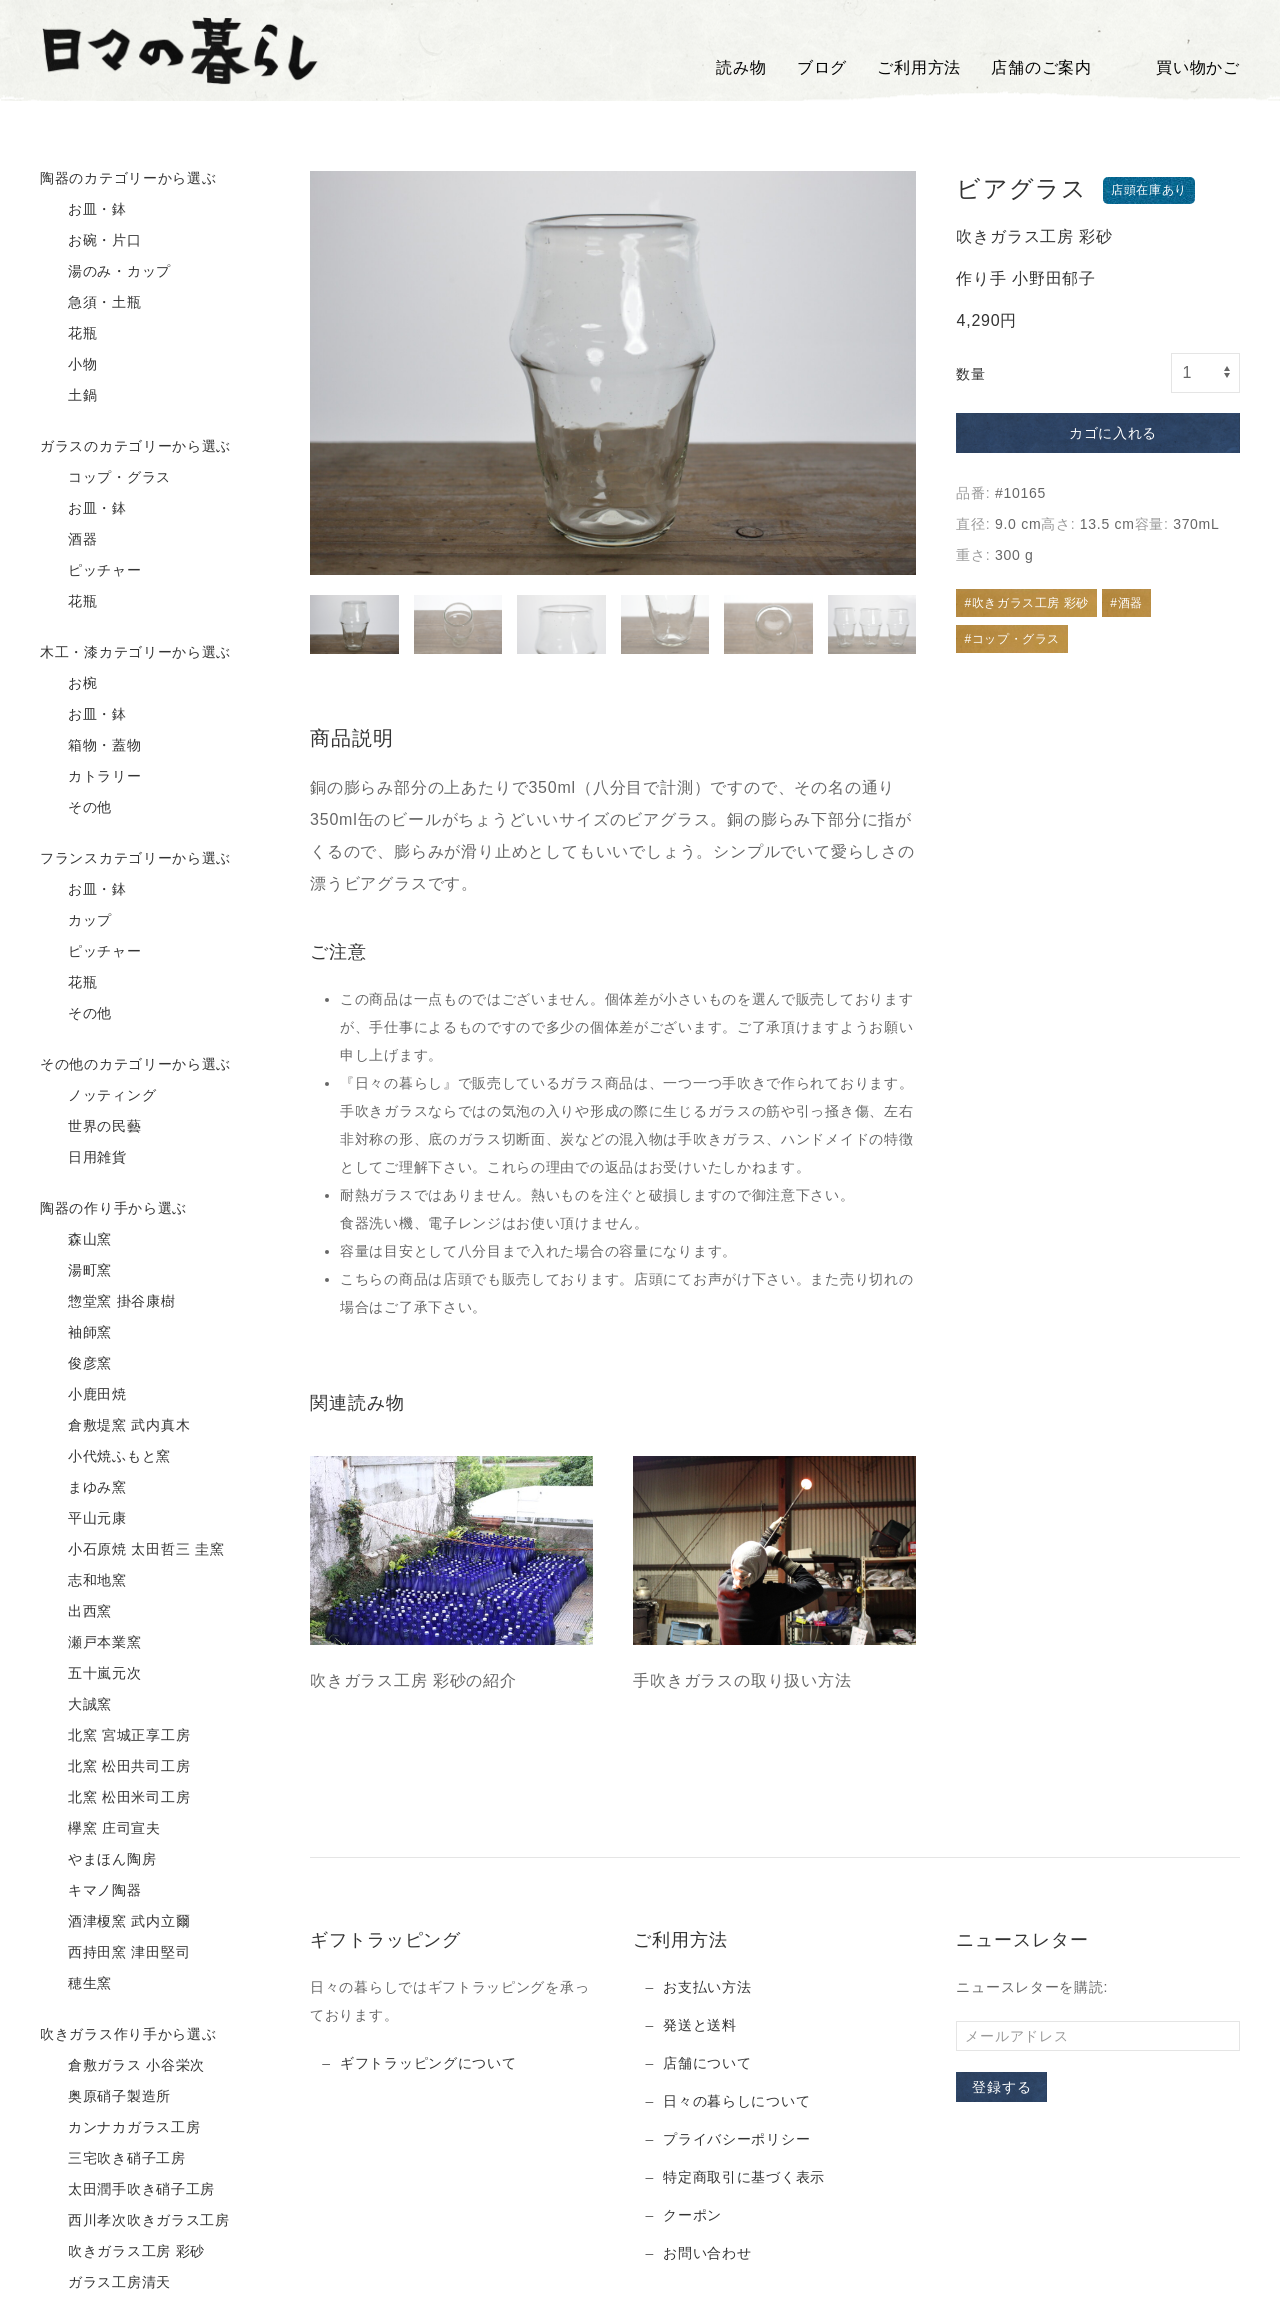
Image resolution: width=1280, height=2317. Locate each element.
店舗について (707, 2063)
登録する (1001, 2087)
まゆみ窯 (83, 1488)
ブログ (822, 67)
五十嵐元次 (91, 1674)
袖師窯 (76, 1333)
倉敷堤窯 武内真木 (115, 1426)
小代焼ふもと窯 (105, 1457)
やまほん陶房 (98, 1860)
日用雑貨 (83, 1158)
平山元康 (83, 1519)
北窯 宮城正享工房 (115, 1736)
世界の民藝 (91, 1127)
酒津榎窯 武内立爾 (115, 1922)
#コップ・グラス (1011, 639)
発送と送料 (700, 2025)
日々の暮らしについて (736, 2101)
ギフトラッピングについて (428, 2063)
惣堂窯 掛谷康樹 (108, 1302)
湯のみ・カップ (105, 272)
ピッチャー (91, 571)
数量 (970, 374)
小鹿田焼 (83, 1395)
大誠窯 (76, 1705)
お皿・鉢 (83, 210)
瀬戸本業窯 (91, 1643)
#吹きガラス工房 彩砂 (1026, 603)
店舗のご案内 (1041, 67)
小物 (69, 365)
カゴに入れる (1098, 434)
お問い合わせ (707, 2253)
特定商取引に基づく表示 (744, 2177)
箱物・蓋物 (91, 746)
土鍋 (69, 396)
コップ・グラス (105, 478)
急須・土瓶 (91, 303)
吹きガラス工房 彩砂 (122, 2252)
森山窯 (76, 1240)
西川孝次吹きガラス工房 (135, 2221)
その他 (76, 808)
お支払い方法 (707, 1987)
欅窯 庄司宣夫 (100, 1829)
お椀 (69, 684)
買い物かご (1181, 68)
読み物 (741, 67)
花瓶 (69, 334)
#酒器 (1126, 603)
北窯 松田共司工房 (115, 1767)
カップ (76, 921)
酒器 (69, 540)
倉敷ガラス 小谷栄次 (122, 2066)
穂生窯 (76, 1984)
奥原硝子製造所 (105, 2097)
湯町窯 (76, 1271)
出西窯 (76, 1612)
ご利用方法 (919, 67)
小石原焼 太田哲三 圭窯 (132, 1550)
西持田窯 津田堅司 (115, 1953)
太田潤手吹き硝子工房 (127, 2190)
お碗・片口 (91, 241)
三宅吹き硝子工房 (113, 2159)
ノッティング (98, 1096)
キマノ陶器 (91, 1891)
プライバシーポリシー (736, 2139)
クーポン (692, 2215)
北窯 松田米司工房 (115, 1798)
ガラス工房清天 (105, 2283)
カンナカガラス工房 (120, 2128)
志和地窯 (83, 1581)
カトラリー (91, 777)
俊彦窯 (76, 1364)
